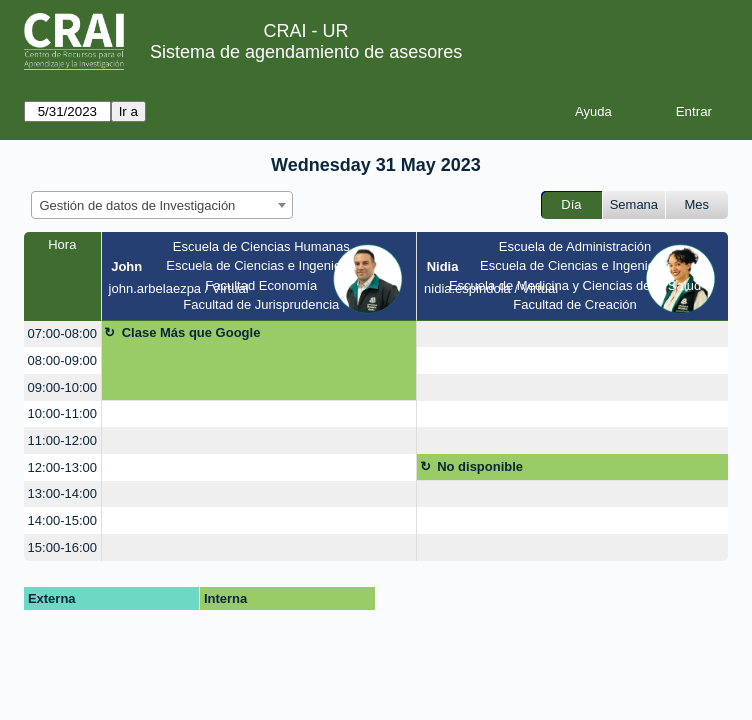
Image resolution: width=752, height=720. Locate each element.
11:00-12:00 (62, 440)
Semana (634, 204)
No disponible (480, 466)
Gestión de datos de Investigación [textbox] (138, 205)
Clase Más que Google (191, 332)
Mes (697, 204)
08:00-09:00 (62, 360)
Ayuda (593, 111)
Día (571, 204)
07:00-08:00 (62, 333)
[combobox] (162, 205)
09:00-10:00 (62, 387)
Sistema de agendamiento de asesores (306, 52)
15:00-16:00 (62, 547)
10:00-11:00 (62, 413)
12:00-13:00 (62, 467)
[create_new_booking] (572, 334)
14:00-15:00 (62, 520)
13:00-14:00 (62, 493)
